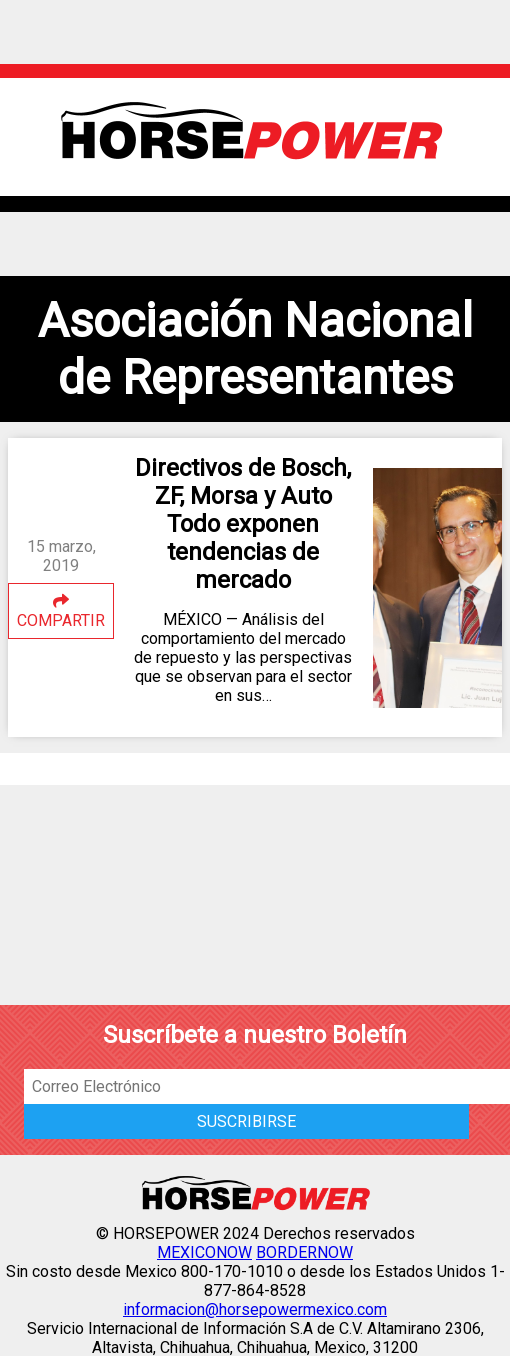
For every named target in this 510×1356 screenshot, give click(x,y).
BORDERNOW (304, 1252)
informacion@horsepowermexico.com (255, 1309)
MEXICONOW (204, 1252)
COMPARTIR (61, 611)
